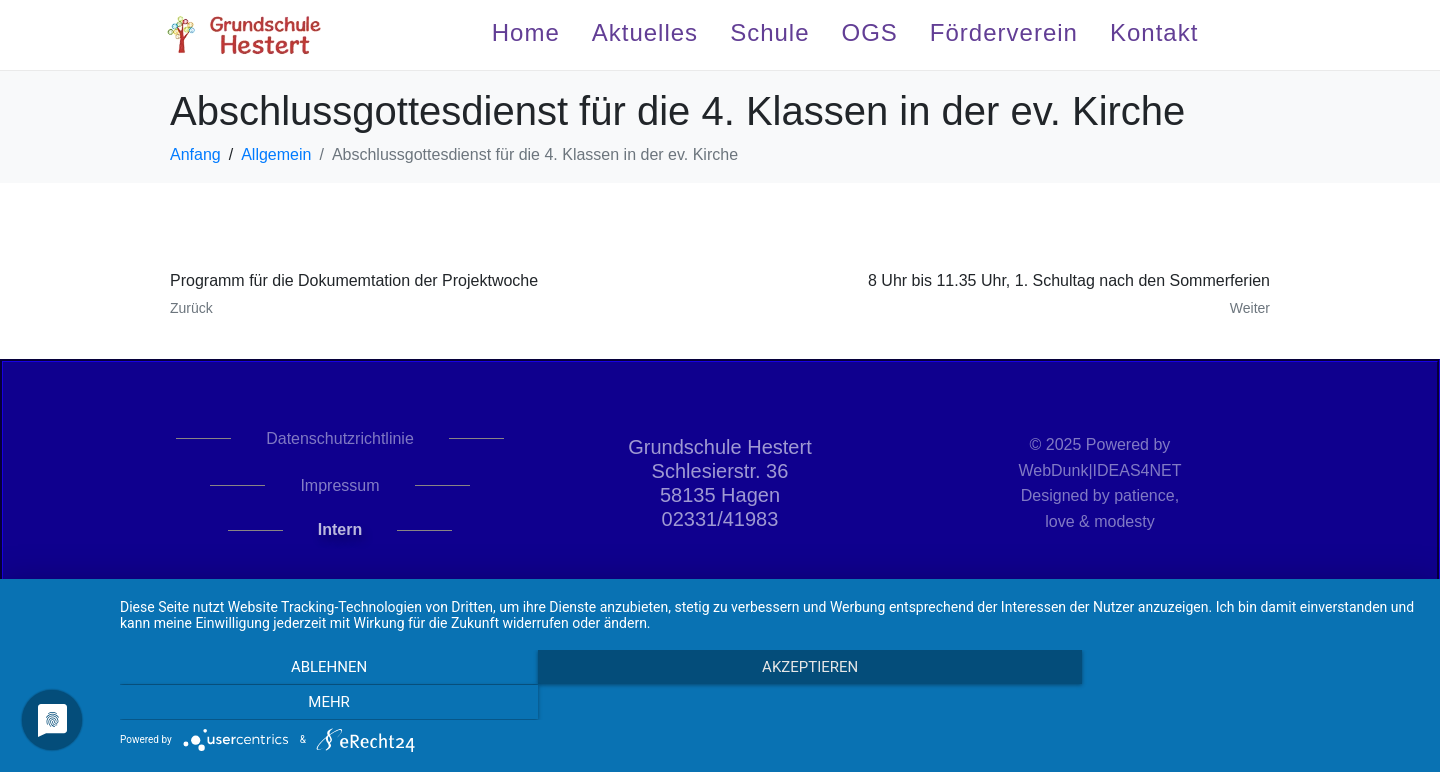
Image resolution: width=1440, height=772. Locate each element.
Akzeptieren (770, 703)
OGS (870, 32)
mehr (1225, 703)
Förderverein (1004, 32)
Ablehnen (315, 703)
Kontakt (1154, 32)
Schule (769, 32)
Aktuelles (645, 32)
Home (526, 32)
